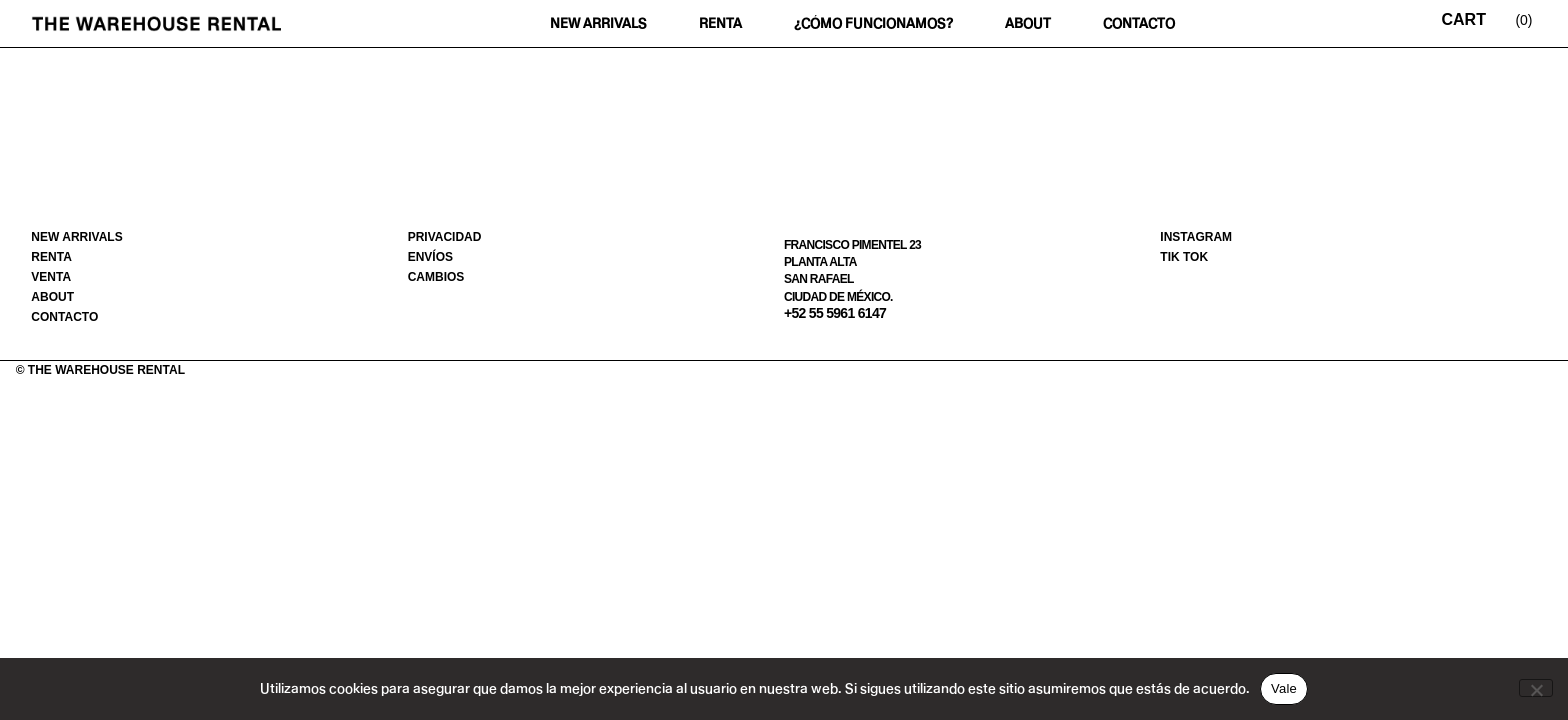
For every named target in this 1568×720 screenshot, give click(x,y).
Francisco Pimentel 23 (852, 245)
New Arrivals (598, 23)
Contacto (1139, 23)
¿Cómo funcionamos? (873, 23)
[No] (1536, 688)
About (1028, 23)
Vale (1284, 688)
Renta (720, 23)
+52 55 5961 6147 (835, 313)
